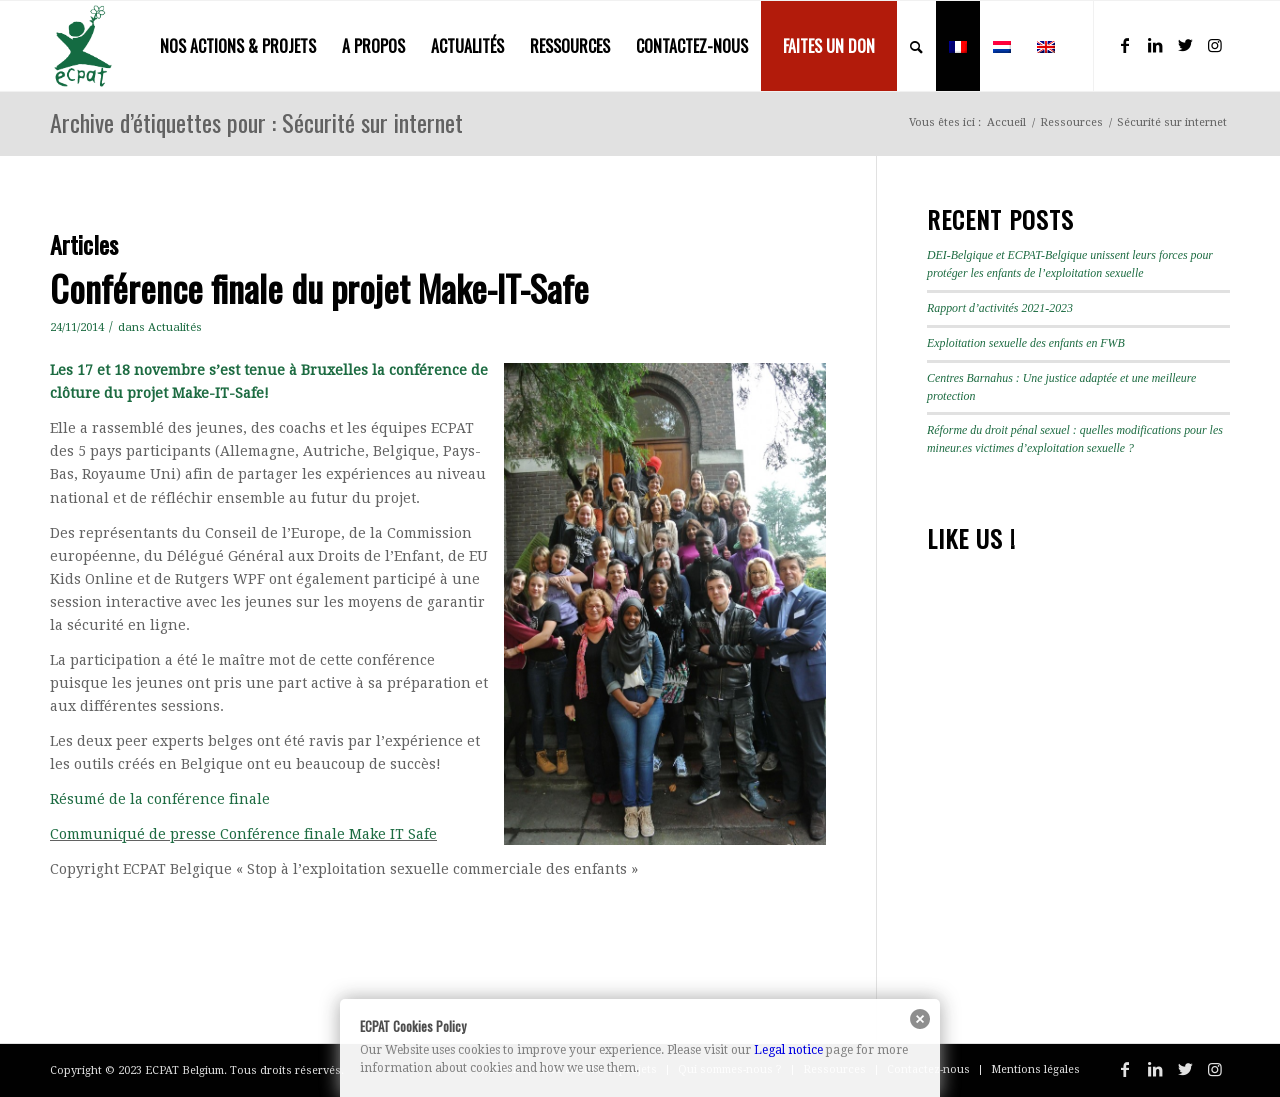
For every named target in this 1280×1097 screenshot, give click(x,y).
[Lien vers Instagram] (1215, 45)
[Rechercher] (916, 46)
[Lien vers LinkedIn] (1155, 45)
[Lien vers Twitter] (1185, 45)
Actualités (175, 327)
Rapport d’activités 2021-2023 (1000, 308)
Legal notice (788, 1050)
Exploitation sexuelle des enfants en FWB (1026, 343)
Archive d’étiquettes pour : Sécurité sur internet (256, 122)
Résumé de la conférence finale (160, 799)
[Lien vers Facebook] (1125, 45)
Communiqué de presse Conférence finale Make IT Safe (243, 834)
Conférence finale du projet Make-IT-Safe (319, 287)
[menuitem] (238, 46)
